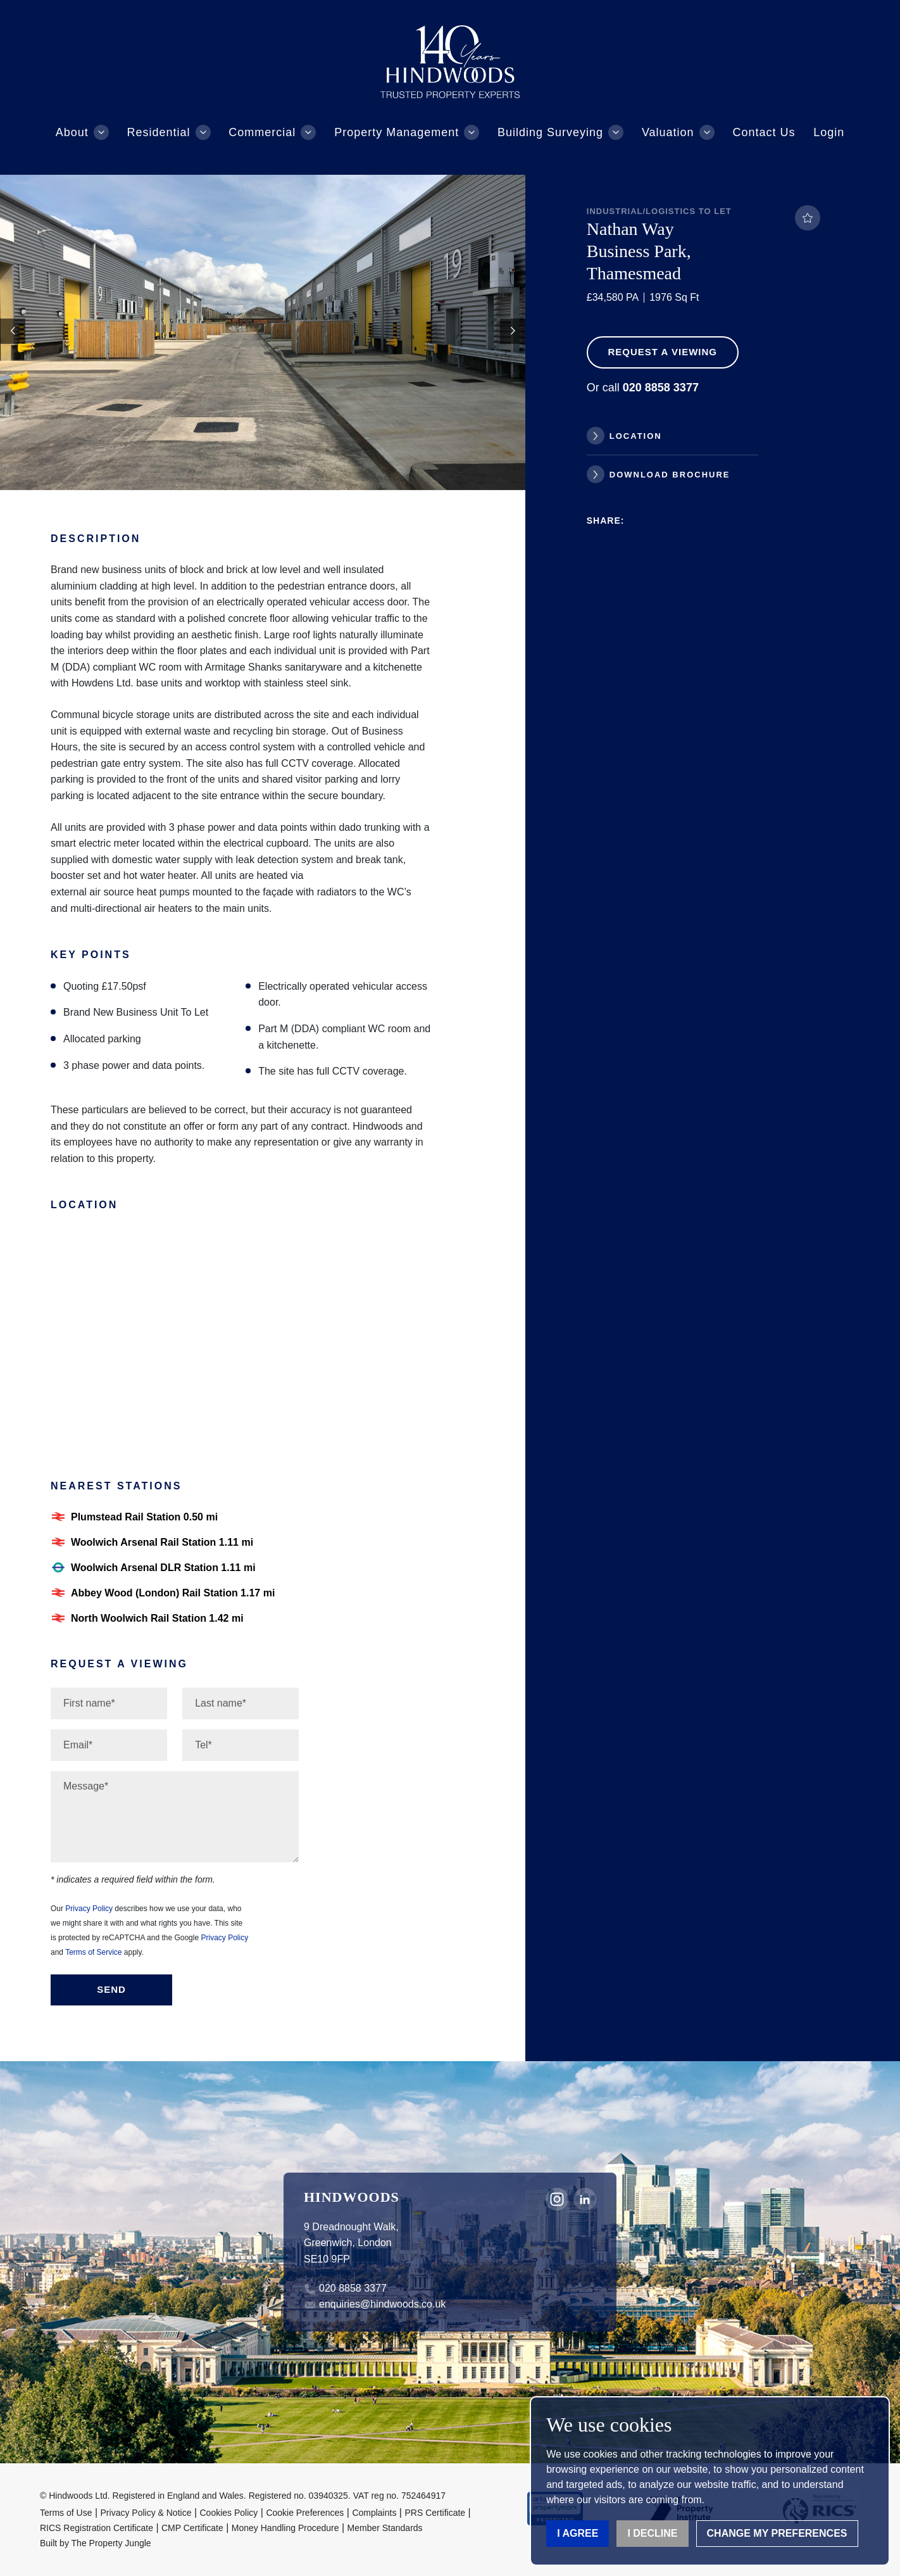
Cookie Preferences (305, 2513)
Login (828, 132)
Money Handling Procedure (285, 2528)
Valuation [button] (668, 132)
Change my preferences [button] (777, 2533)
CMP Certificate (192, 2528)
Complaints (374, 2513)
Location (635, 436)
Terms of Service (93, 1952)
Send (111, 1989)
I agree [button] (577, 2533)
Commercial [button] (262, 132)
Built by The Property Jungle (95, 2543)
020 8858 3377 (353, 2288)
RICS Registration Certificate (96, 2528)
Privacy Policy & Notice (146, 2513)
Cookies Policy (229, 2513)
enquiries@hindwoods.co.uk (382, 2304)
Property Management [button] (396, 132)
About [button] (72, 132)
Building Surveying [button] (550, 132)
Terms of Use (66, 2513)
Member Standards (385, 2528)
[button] (512, 331)
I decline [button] (652, 2533)
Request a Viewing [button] (662, 351)
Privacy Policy (89, 1908)
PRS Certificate (434, 2513)
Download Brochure (669, 474)
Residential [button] (159, 132)
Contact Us (763, 132)
